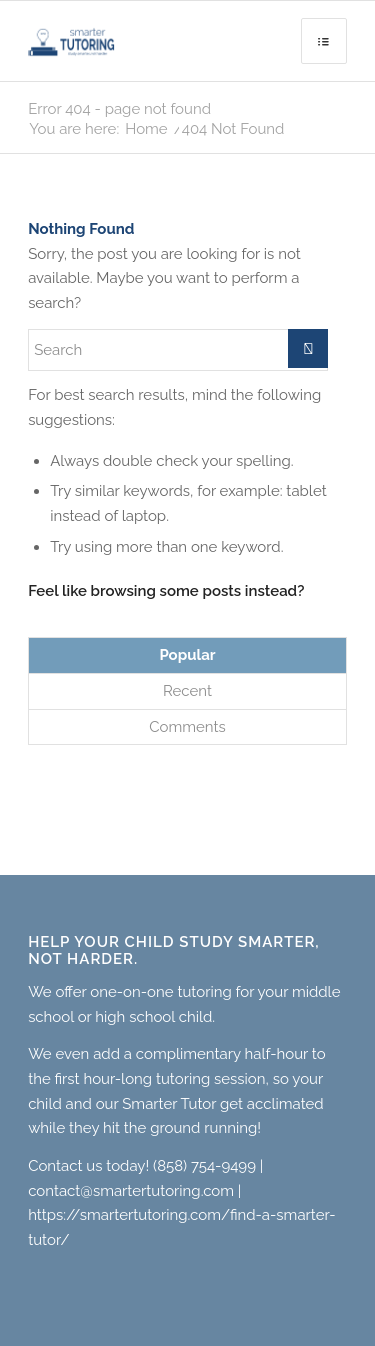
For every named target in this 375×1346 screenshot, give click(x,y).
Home (146, 129)
